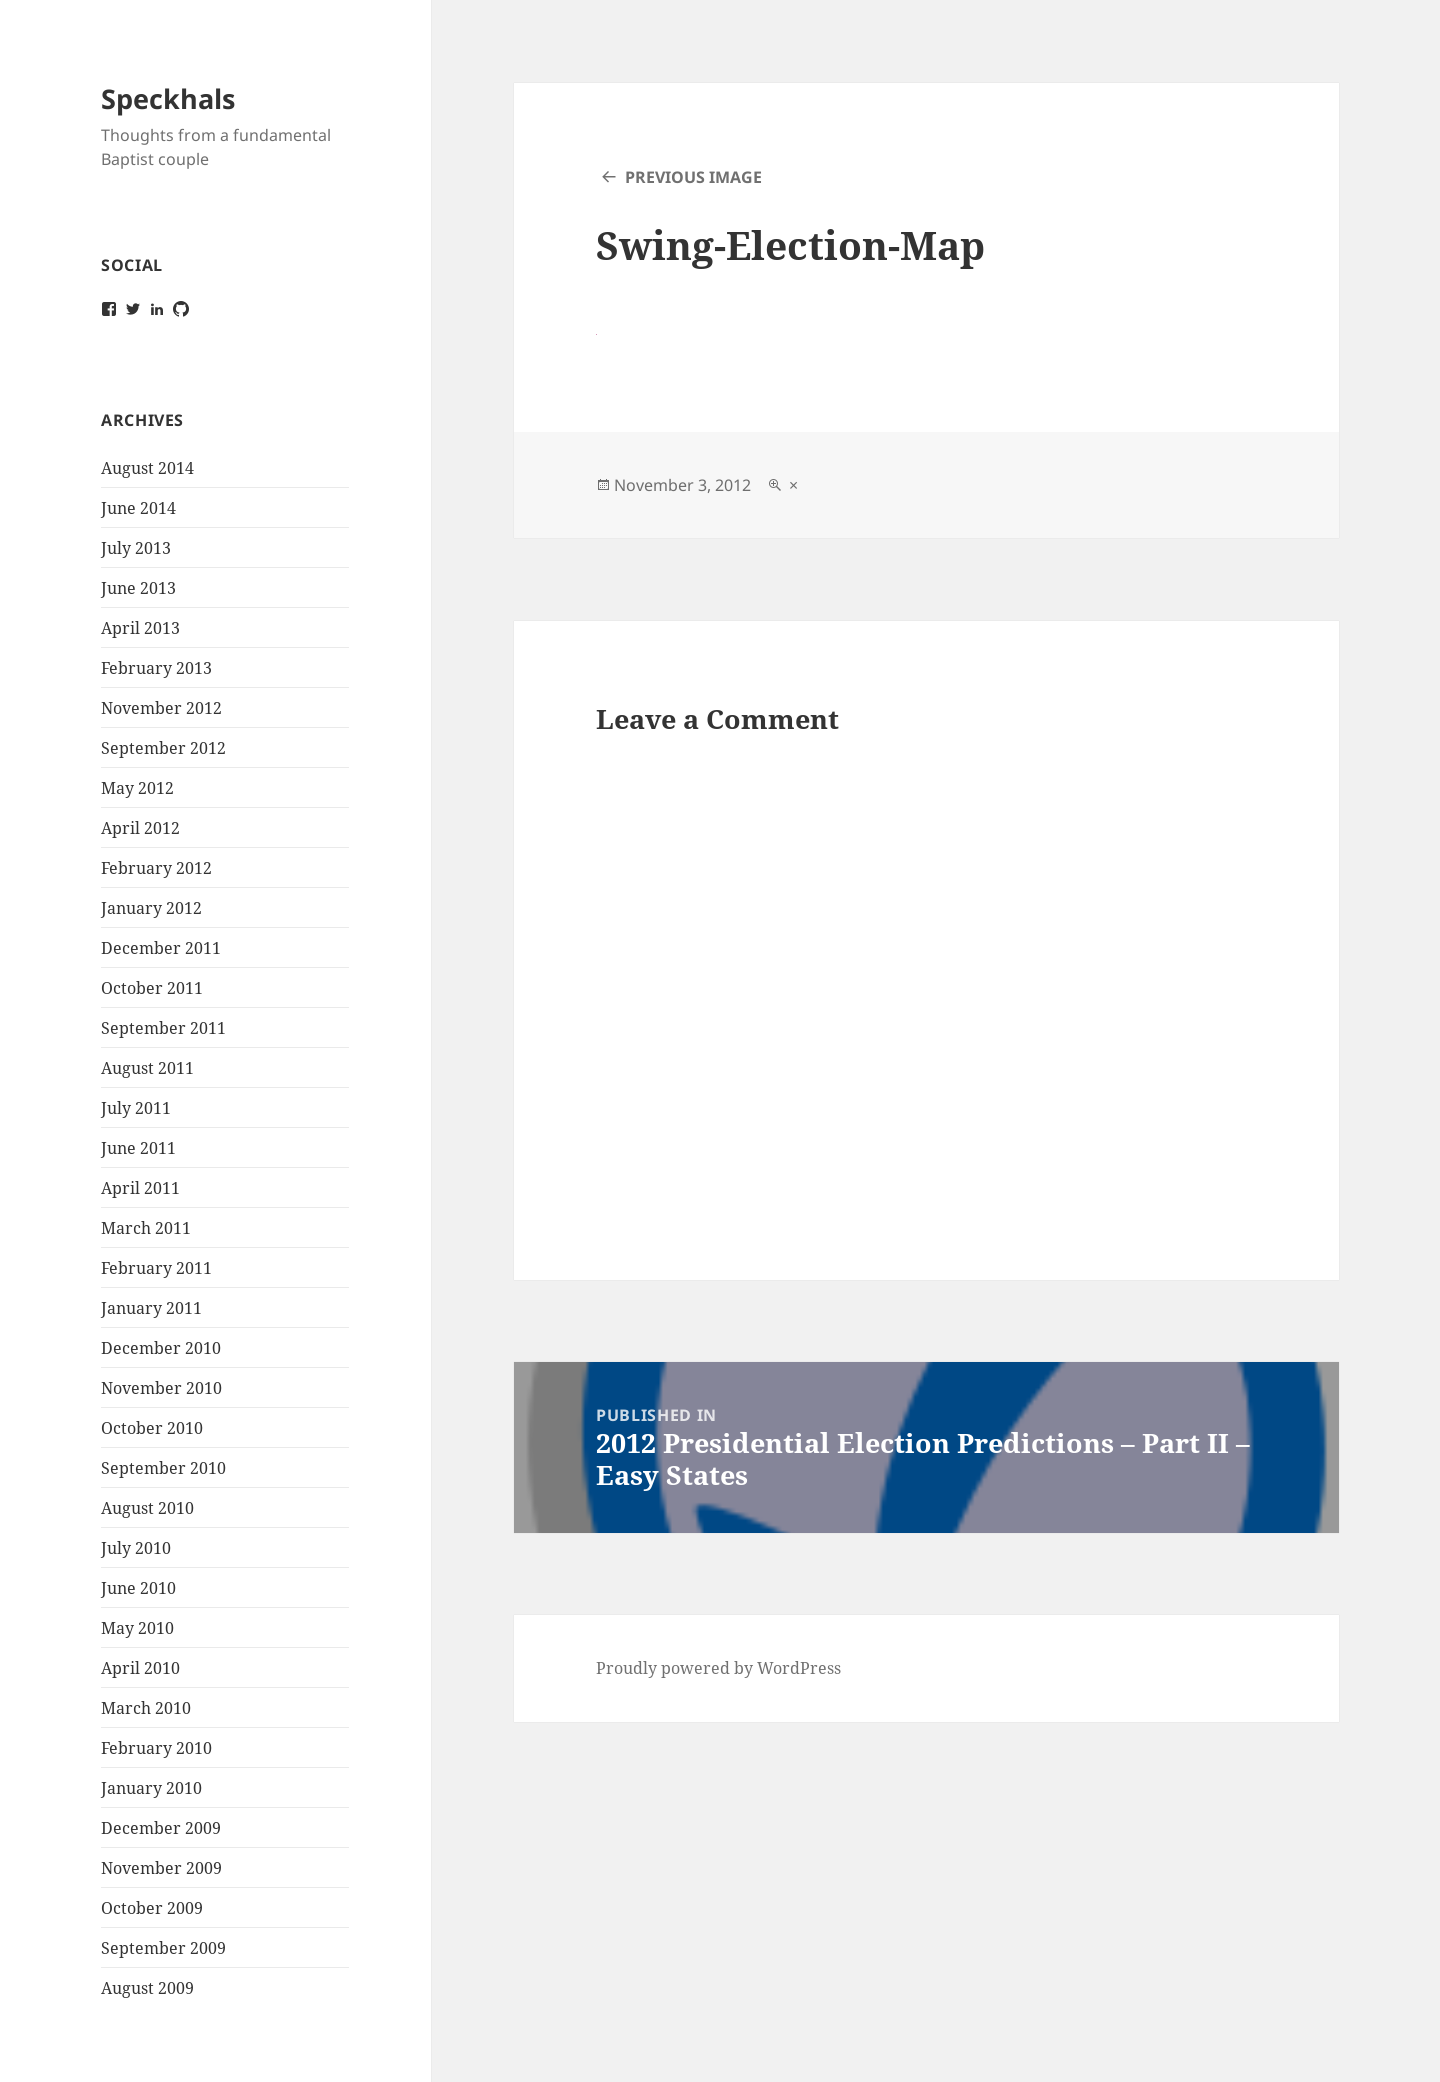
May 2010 (137, 1628)
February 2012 (156, 868)
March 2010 (146, 1708)
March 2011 (146, 1228)
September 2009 (163, 1948)
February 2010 (156, 1748)
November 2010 (161, 1388)
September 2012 (163, 748)
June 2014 (138, 508)
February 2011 (156, 1268)
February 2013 (156, 668)
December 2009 (161, 1828)
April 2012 (140, 828)
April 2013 (140, 628)
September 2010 (163, 1468)
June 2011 (138, 1148)
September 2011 (163, 1028)
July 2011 (136, 1108)
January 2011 (151, 1308)
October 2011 (152, 988)
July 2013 (136, 548)
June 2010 (138, 1588)
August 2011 (147, 1068)
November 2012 (161, 708)
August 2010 (147, 1508)
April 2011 (140, 1188)
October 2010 (152, 1428)
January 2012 (151, 908)
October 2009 (152, 1908)
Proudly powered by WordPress (718, 1668)
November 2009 (161, 1868)
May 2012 (137, 788)
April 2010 (140, 1668)
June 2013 (138, 588)
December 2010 (161, 1348)
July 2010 (136, 1548)
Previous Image (693, 177)
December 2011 (161, 948)
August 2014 (147, 468)
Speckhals (168, 98)
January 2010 (151, 1788)
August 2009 (147, 1988)
